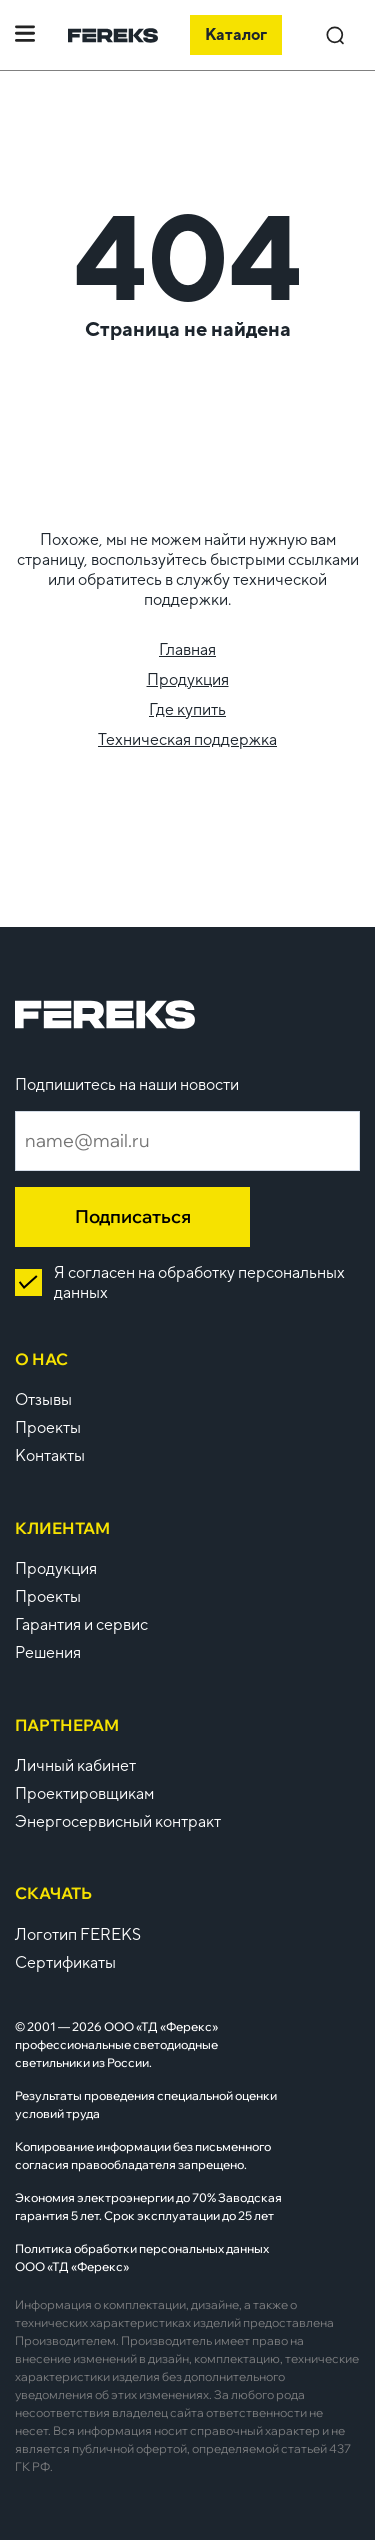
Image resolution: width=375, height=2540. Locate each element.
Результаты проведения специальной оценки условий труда (146, 2104)
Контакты (50, 1455)
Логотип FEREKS (78, 1934)
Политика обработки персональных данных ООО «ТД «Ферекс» (142, 2257)
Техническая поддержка (187, 739)
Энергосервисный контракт (118, 1821)
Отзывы (43, 1399)
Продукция (188, 679)
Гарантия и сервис (81, 1624)
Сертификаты (65, 1962)
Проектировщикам (84, 1793)
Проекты (48, 1427)
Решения (48, 1652)
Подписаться (133, 1216)
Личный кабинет (75, 1765)
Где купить (187, 709)
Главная (187, 649)
